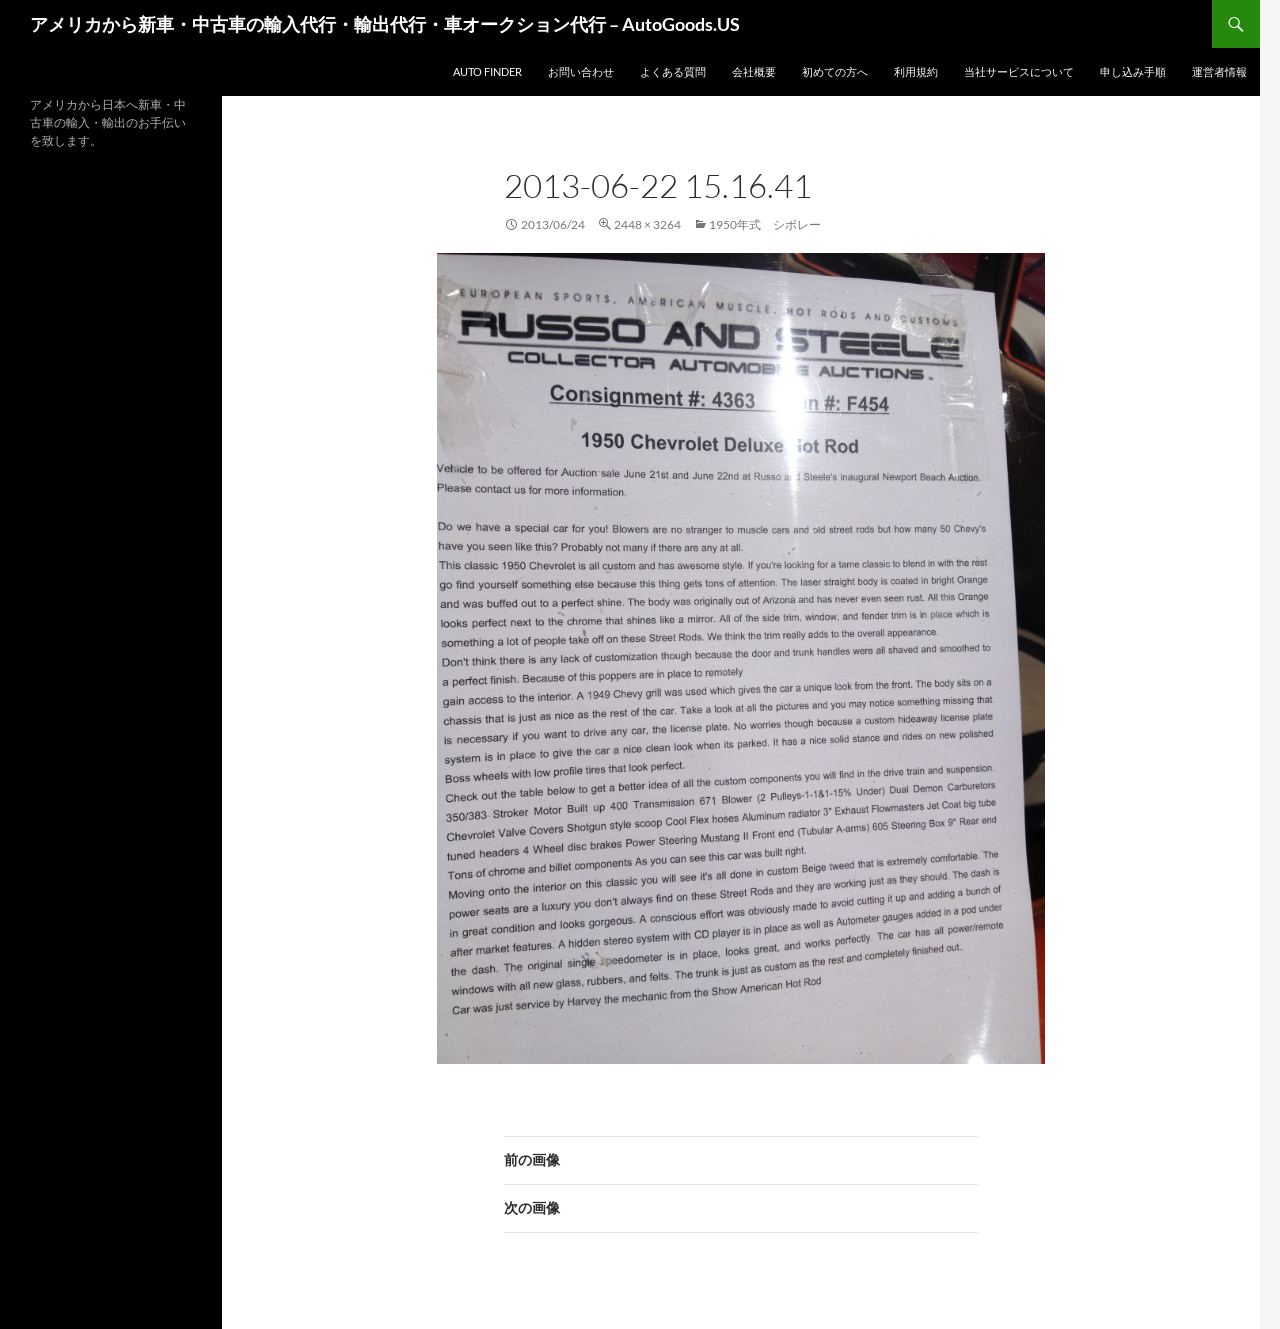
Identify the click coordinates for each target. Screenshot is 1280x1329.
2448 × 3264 (647, 224)
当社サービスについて (1019, 71)
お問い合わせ (581, 71)
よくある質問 (673, 71)
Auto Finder (487, 71)
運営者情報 (1219, 71)
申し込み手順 (1133, 71)
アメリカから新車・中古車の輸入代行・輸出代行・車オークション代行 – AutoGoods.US (385, 24)
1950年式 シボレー (765, 224)
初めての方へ (835, 71)
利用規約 (916, 71)
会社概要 (754, 71)
